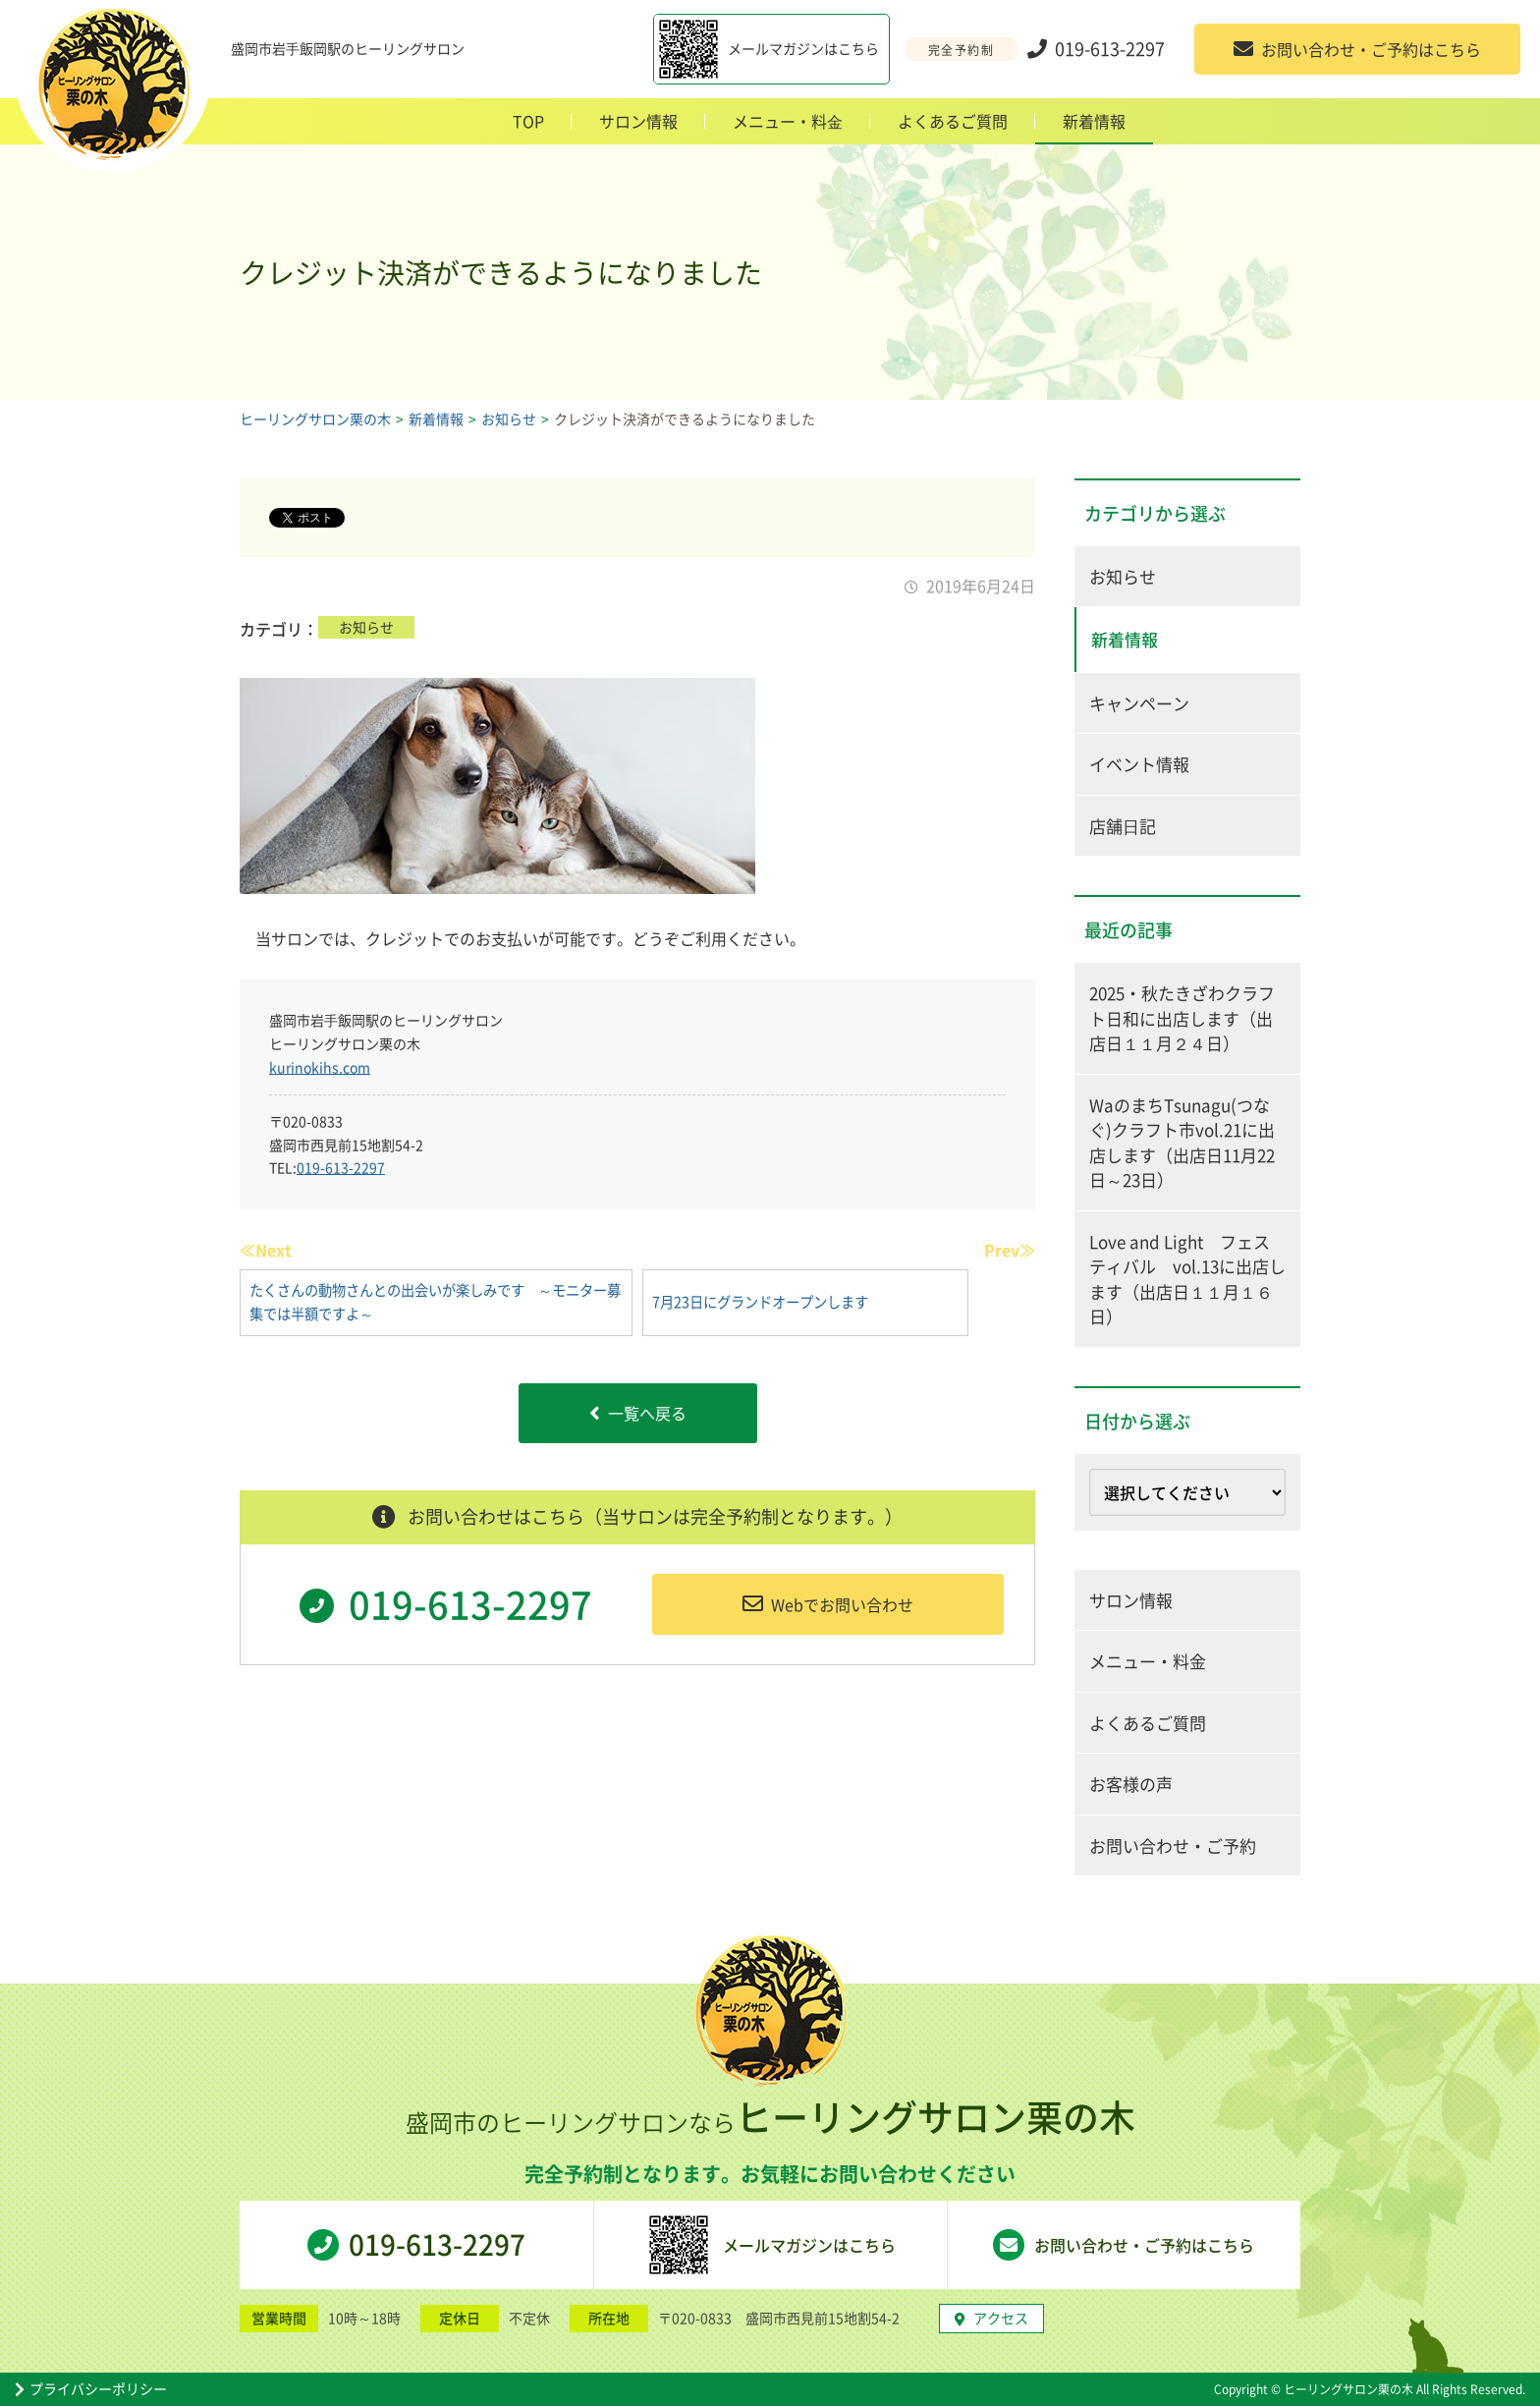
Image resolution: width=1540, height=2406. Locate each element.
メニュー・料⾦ (788, 121)
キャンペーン (1139, 703)
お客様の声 (1131, 1783)
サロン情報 (638, 121)
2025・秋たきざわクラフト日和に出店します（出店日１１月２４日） (1182, 1017)
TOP (528, 121)
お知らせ (366, 627)
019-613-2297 (341, 1167)
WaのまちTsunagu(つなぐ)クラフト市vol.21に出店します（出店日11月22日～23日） (1182, 1142)
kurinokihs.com (319, 1067)
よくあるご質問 (953, 121)
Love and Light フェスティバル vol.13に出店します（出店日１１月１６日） (1187, 1279)
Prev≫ (1009, 1249)
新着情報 (1094, 121)
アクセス (991, 2317)
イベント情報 (1139, 764)
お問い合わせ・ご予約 (1172, 1845)
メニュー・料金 (1147, 1661)
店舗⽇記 (1122, 825)
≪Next (266, 1249)
